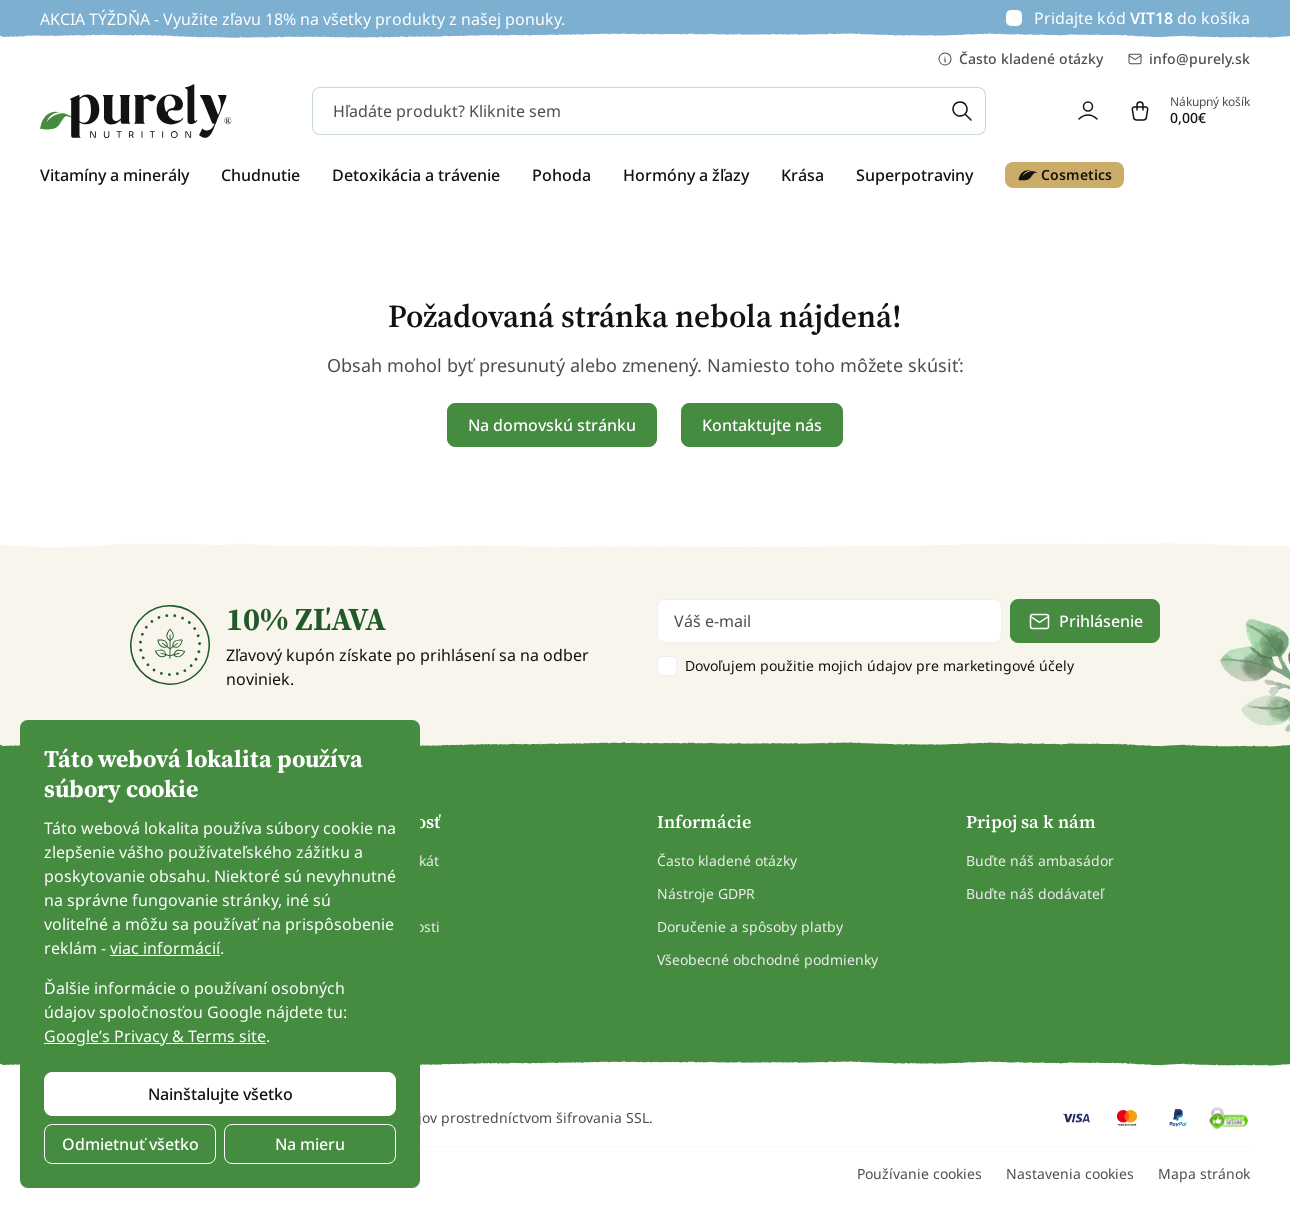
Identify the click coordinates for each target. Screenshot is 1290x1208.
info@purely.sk (1188, 59)
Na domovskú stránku (552, 425)
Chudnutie (260, 175)
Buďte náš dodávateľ (1035, 893)
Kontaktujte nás (762, 425)
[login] (1088, 111)
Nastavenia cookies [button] (1070, 1173)
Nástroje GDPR (706, 893)
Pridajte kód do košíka (1142, 18)
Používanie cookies (919, 1173)
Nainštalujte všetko (220, 1094)
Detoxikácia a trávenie (416, 175)
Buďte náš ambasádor (1040, 860)
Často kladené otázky (1020, 59)
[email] (829, 621)
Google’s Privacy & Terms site (155, 1036)
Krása (802, 175)
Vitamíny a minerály (114, 175)
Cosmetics (1064, 175)
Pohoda (561, 175)
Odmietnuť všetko (130, 1144)
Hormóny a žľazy (686, 175)
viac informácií (165, 948)
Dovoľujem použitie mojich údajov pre (879, 665)
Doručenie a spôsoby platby (750, 926)
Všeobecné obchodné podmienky (767, 959)
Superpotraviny (914, 175)
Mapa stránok (1204, 1173)
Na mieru (310, 1144)
